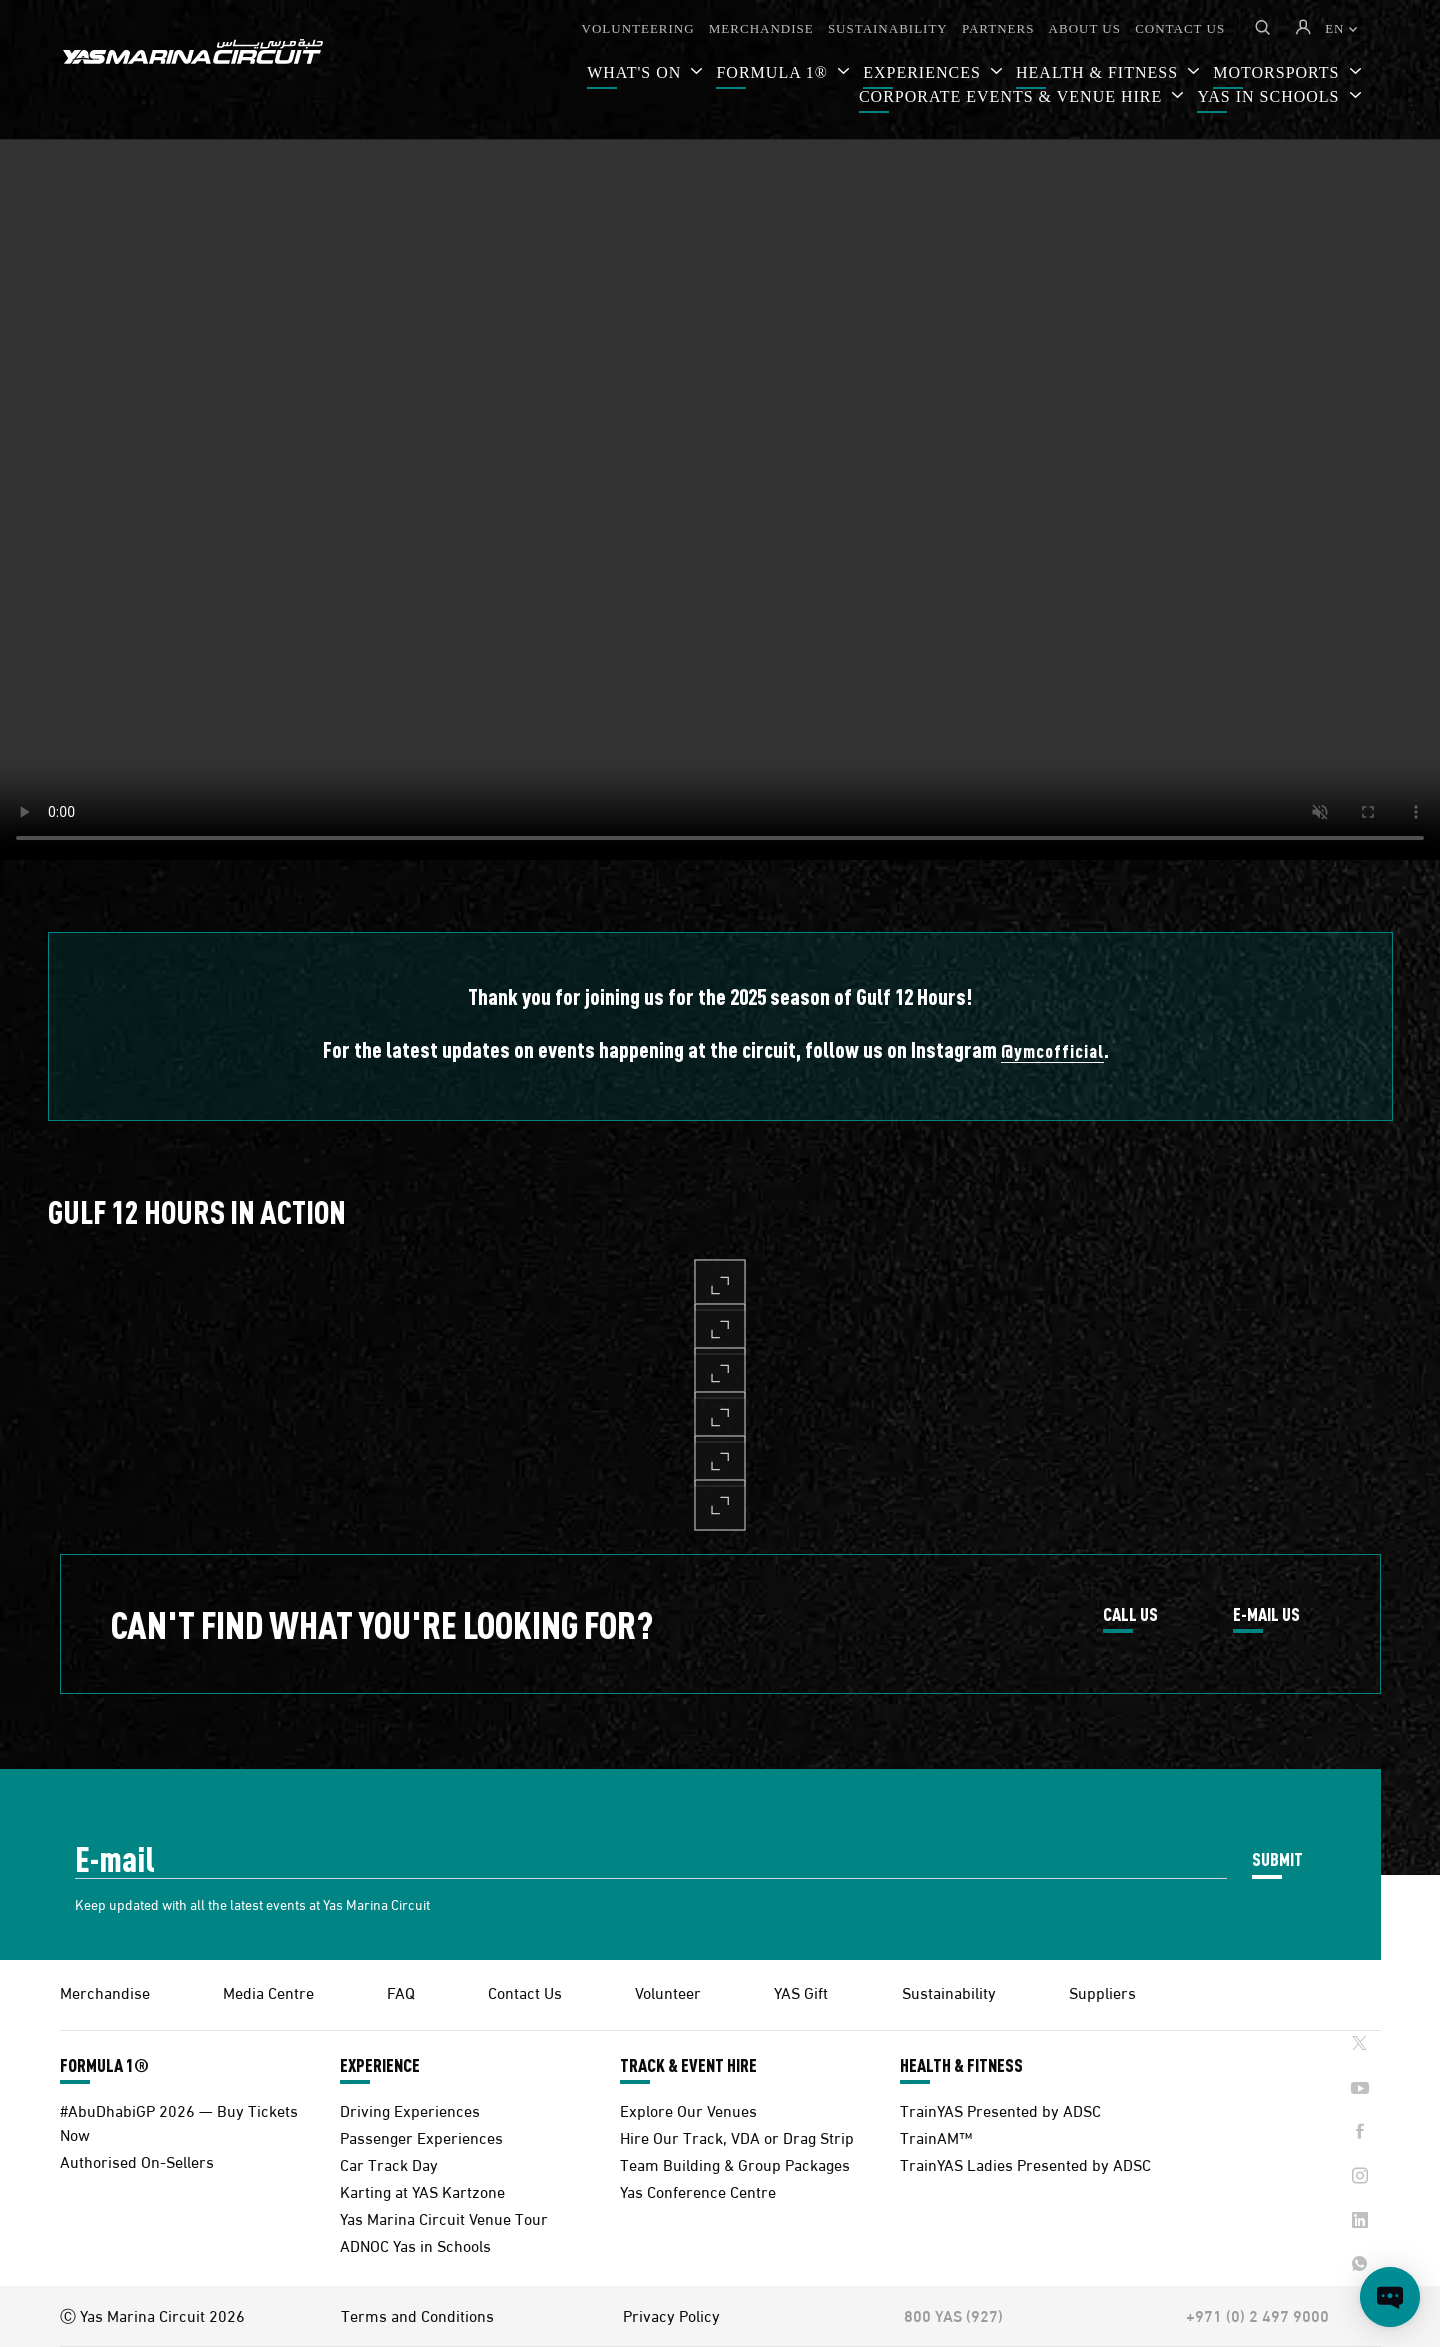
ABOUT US (1085, 28)
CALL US (1130, 1615)
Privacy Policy (671, 2315)
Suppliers (1102, 1991)
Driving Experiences (410, 2109)
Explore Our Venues (688, 2109)
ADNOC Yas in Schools (415, 2244)
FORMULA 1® (774, 72)
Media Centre (268, 1991)
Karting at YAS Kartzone (422, 2190)
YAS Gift (801, 1991)
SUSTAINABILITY (888, 28)
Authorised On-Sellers (137, 2160)
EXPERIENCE (380, 2065)
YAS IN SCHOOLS (1270, 96)
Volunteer (668, 1991)
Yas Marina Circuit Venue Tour (444, 2217)
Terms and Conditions (417, 2315)
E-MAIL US (1266, 1615)
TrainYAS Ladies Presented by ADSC (1025, 2163)
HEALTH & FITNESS (961, 2065)
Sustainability (949, 1991)
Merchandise (105, 1991)
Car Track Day (389, 2163)
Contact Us (525, 1991)
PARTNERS (998, 28)
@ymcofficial (1052, 1050)
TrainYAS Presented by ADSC (1000, 2109)
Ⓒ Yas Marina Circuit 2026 (152, 2315)
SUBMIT (1277, 1858)
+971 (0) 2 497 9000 (1257, 2315)
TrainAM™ (936, 2136)
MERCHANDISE (761, 28)
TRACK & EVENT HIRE (688, 2065)
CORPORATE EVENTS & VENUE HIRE (1013, 96)
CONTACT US (1180, 28)
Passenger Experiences (421, 2136)
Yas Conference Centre (698, 2190)
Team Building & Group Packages (735, 2163)
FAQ (401, 1991)
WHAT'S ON (636, 72)
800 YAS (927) (953, 2315)
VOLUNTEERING (638, 28)
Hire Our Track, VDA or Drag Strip (737, 2136)
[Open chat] (1390, 2297)
